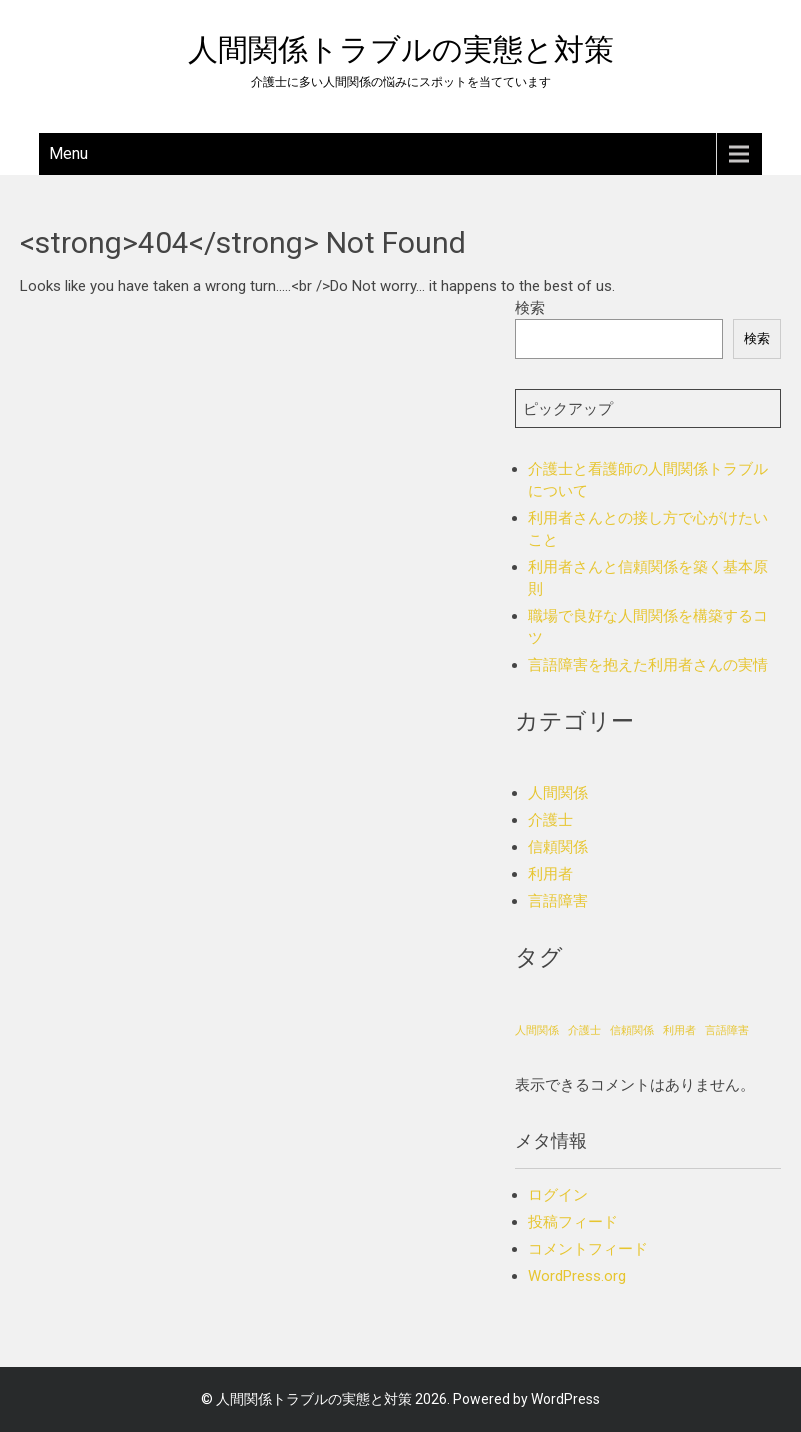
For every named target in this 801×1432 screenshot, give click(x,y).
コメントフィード (588, 1249)
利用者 (550, 874)
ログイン (558, 1195)
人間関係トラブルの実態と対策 (401, 49)
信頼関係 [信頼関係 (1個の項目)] (632, 1030)
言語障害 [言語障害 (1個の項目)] (727, 1030)
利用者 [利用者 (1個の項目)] (679, 1030)
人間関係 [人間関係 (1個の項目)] (537, 1030)
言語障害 (558, 901)
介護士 (550, 820)
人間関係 (558, 793)
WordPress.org (577, 1276)
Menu (68, 153)
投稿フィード (573, 1222)
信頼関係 (558, 847)
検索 (530, 308)
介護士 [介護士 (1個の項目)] (584, 1030)
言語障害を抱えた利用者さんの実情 (648, 665)
